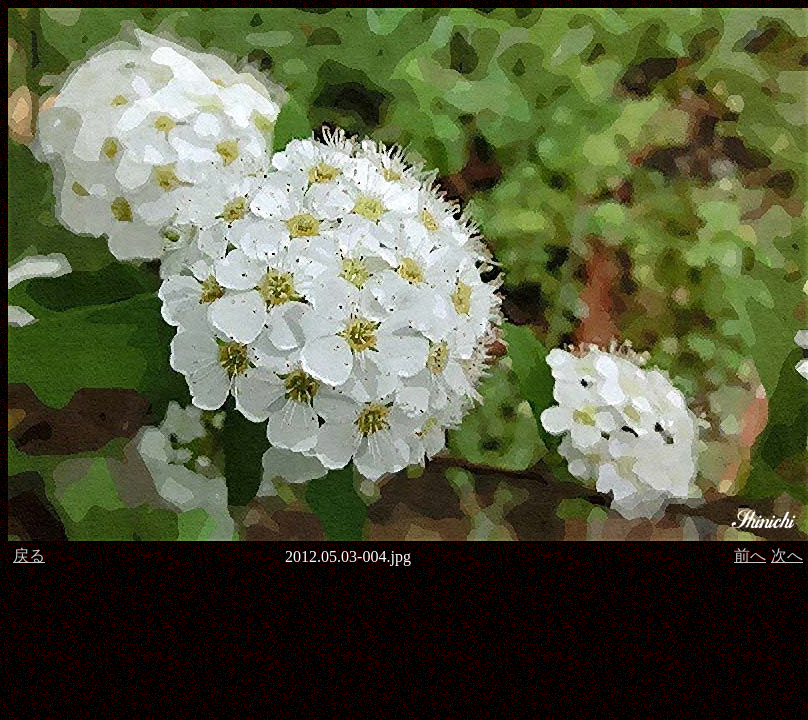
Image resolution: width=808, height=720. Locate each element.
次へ (787, 555)
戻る (29, 555)
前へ (750, 555)
